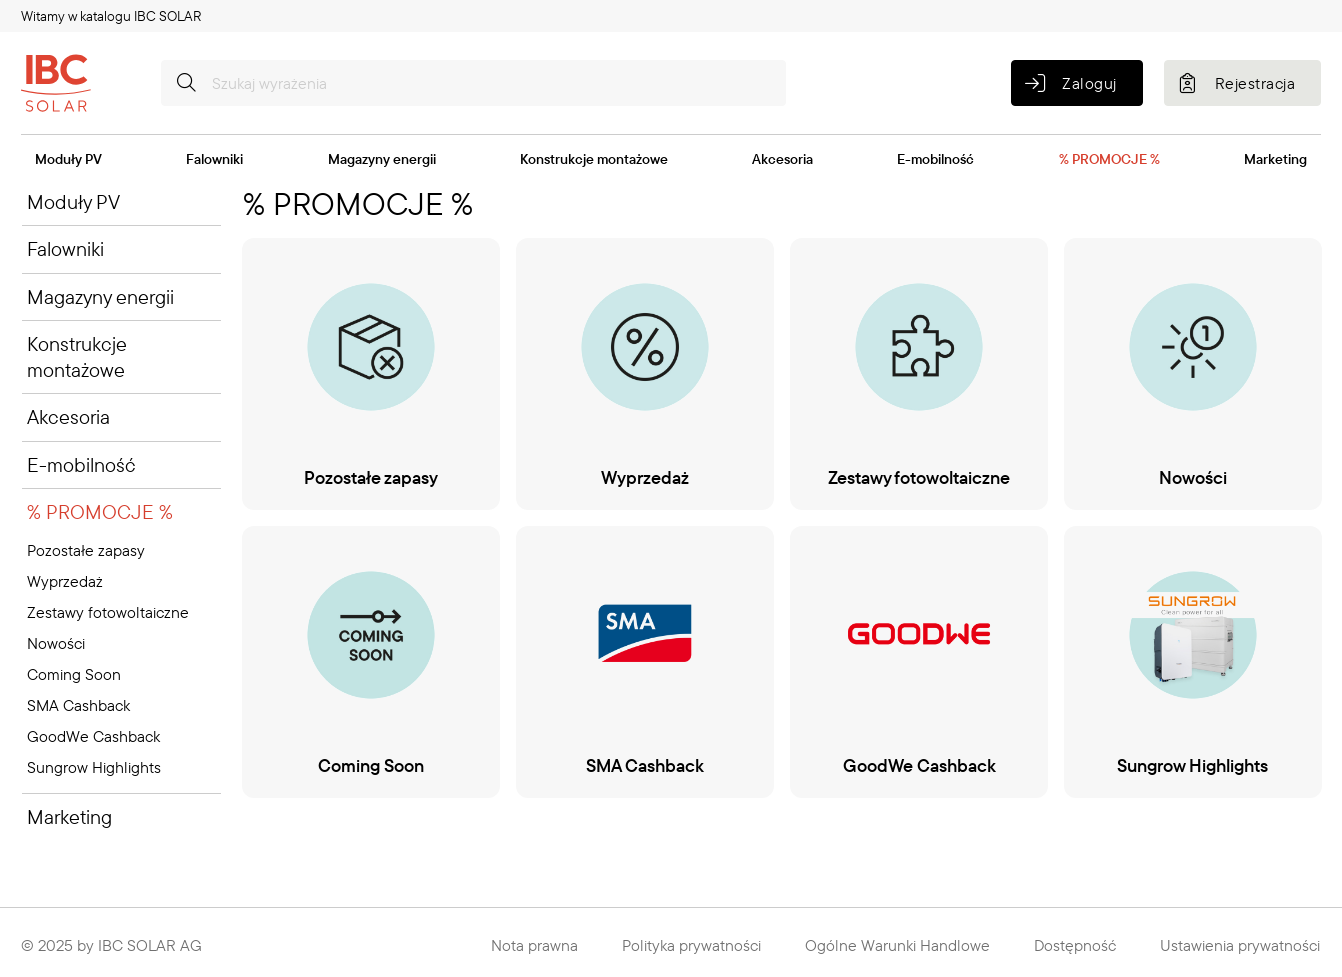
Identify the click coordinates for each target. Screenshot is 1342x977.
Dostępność (1075, 945)
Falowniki (214, 159)
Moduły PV (68, 159)
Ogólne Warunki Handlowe (897, 945)
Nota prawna (534, 945)
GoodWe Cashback (93, 736)
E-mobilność (935, 159)
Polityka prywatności (691, 945)
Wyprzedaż (65, 581)
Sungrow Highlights (94, 767)
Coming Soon (74, 674)
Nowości (56, 643)
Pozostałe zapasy (86, 550)
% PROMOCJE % (1109, 159)
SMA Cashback (78, 705)
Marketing (1275, 159)
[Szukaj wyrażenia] (473, 83)
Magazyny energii (382, 159)
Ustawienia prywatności (1240, 945)
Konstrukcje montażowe (594, 159)
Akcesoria (782, 159)
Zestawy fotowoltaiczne (108, 612)
